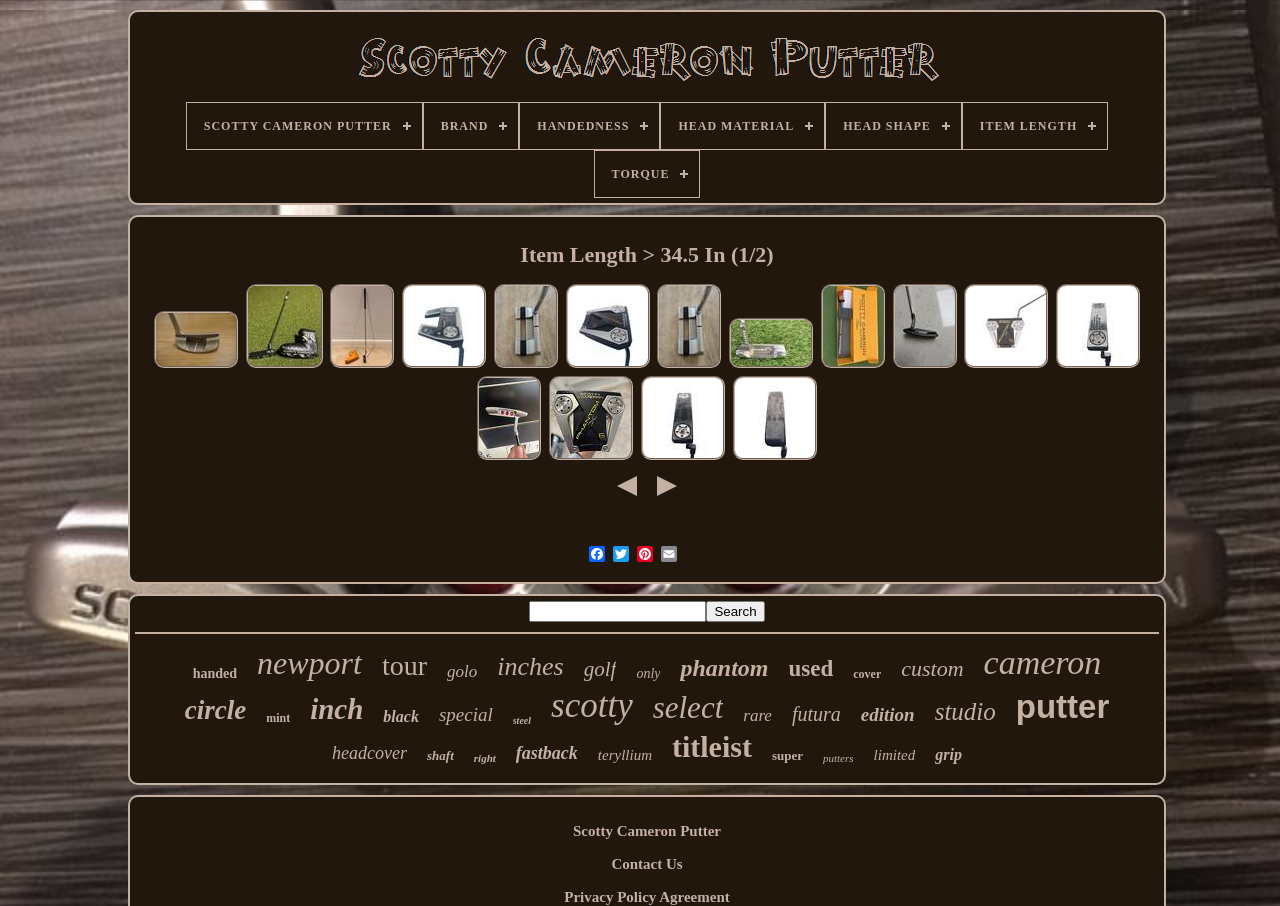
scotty (592, 705)
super (787, 755)
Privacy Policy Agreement (647, 897)
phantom (724, 668)
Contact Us (646, 864)
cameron (1043, 662)
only (648, 673)
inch (336, 709)
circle (215, 710)
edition (888, 714)
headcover (369, 753)
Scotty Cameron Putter (647, 831)
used (811, 668)
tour (404, 665)
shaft (440, 755)
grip (948, 754)
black (401, 716)
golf (600, 669)
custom (932, 668)
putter (1063, 706)
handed (215, 673)
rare (757, 715)
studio (965, 711)
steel (522, 720)
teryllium (625, 755)
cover (867, 674)
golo (462, 671)
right (485, 758)
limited (895, 755)
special (466, 714)
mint (278, 718)
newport (309, 663)
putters (838, 758)
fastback (547, 753)
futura (816, 714)
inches (530, 666)
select (688, 707)
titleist (712, 746)
